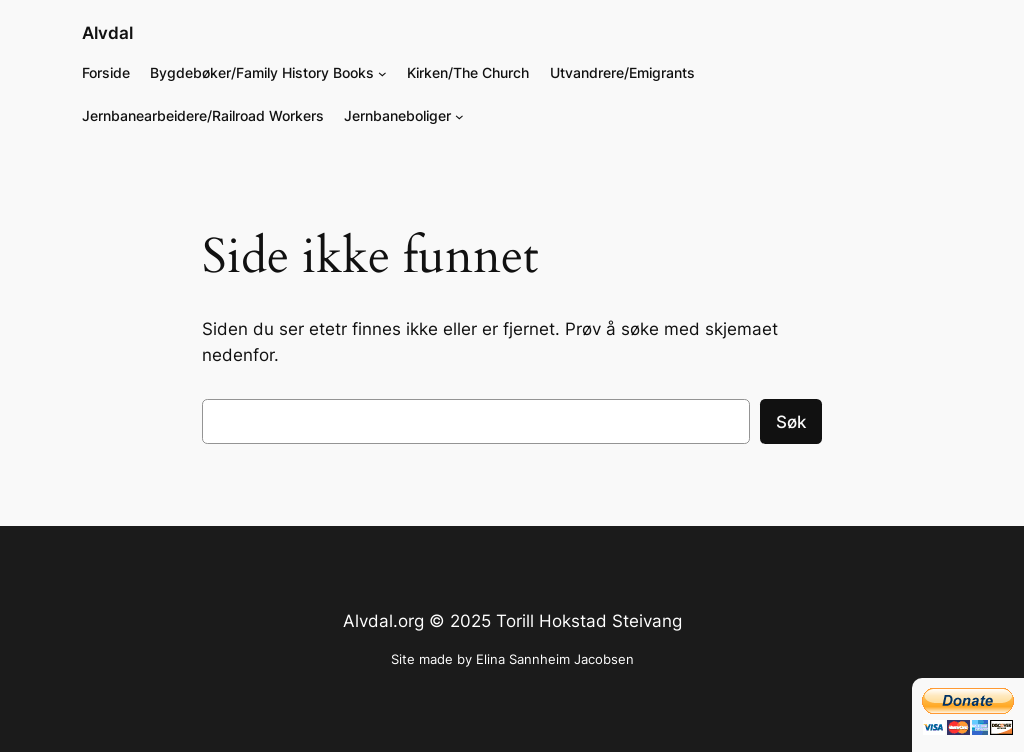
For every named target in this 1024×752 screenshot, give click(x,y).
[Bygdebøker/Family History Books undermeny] (382, 73)
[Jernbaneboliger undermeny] (459, 116)
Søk (791, 422)
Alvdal (107, 33)
